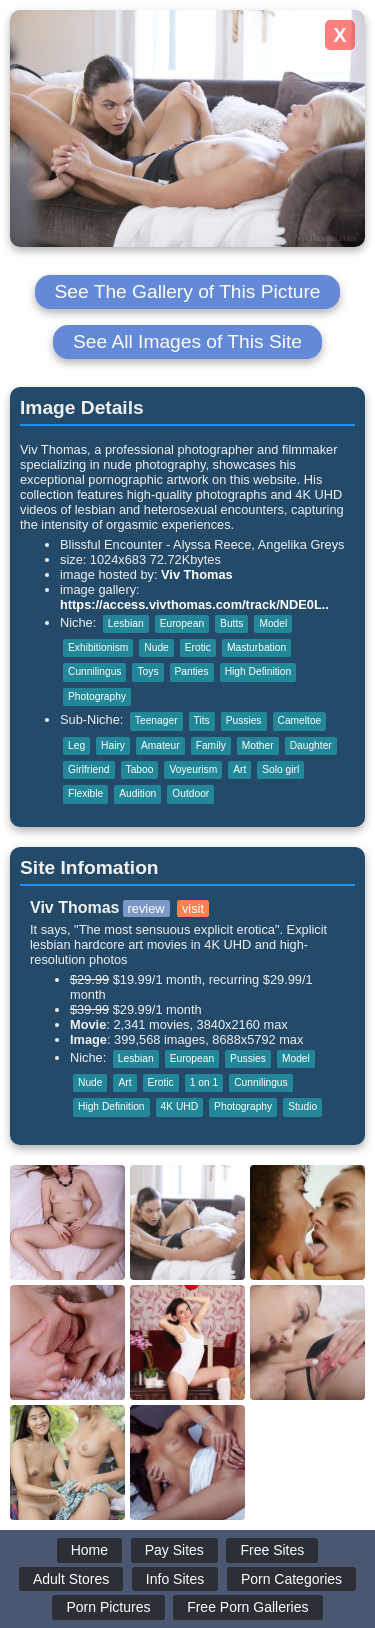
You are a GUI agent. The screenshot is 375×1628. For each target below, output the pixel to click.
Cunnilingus (94, 671)
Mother (258, 745)
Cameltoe (300, 720)
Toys (147, 671)
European (182, 623)
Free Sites (272, 1550)
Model (273, 623)
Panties (192, 671)
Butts (231, 623)
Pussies (244, 720)
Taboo (140, 769)
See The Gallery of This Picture (188, 291)
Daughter (311, 745)
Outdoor (190, 793)
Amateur (160, 745)
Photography (97, 696)
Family (211, 745)
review (146, 908)
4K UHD (180, 1106)
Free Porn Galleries (247, 1607)
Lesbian (126, 623)
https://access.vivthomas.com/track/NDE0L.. (194, 604)
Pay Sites (174, 1550)
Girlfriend (89, 769)
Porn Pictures (108, 1607)
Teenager (156, 720)
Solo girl (280, 769)
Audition (137, 793)
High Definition (258, 671)
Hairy (113, 745)
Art (239, 769)
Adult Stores (71, 1579)
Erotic (198, 647)
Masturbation (256, 647)
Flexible (85, 793)
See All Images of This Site (187, 341)
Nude (156, 647)
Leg (76, 745)
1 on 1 (204, 1082)
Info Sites (175, 1579)
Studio (302, 1106)
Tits (202, 720)
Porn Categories (291, 1579)
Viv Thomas (197, 574)
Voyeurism (193, 769)
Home (89, 1550)
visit (193, 908)
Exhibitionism (98, 647)
